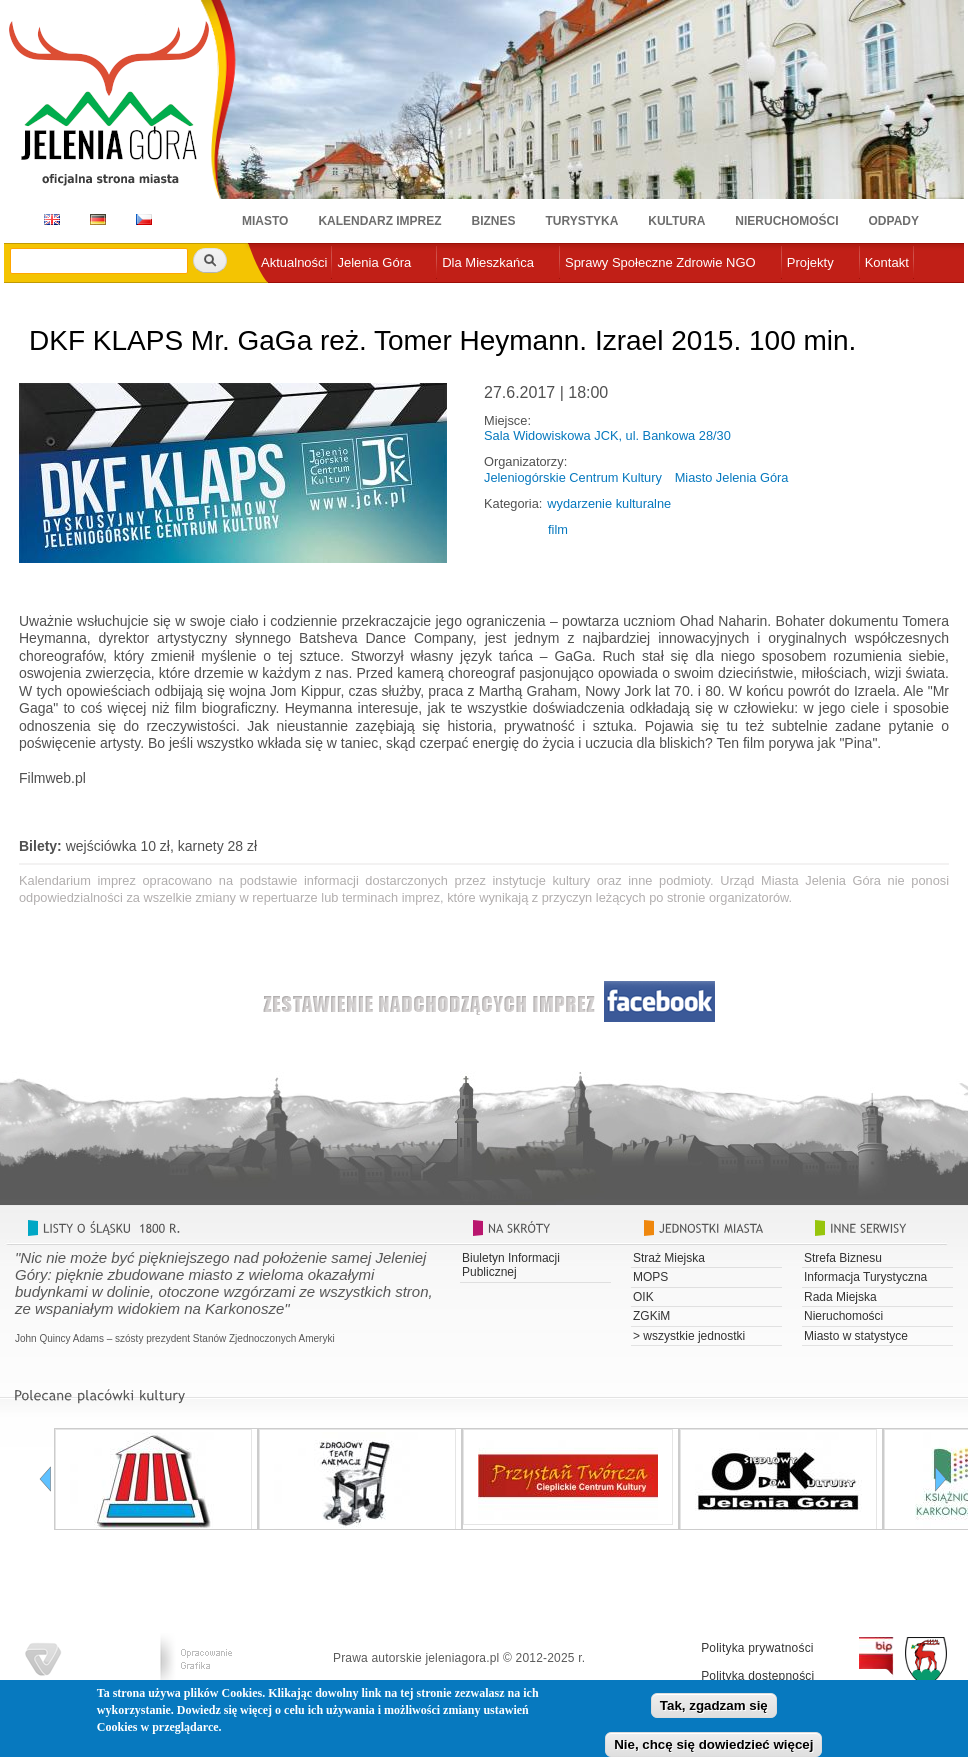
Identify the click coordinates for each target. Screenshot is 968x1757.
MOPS (650, 1277)
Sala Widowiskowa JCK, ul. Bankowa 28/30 (607, 435)
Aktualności (294, 262)
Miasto (265, 221)
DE (94, 219)
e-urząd (283, 295)
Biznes (494, 221)
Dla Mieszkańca (488, 262)
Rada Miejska (840, 1297)
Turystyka (582, 221)
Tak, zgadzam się (714, 1710)
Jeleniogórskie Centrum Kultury (573, 477)
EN (48, 219)
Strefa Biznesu (843, 1258)
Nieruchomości (786, 221)
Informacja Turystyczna (865, 1277)
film (558, 529)
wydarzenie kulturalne (609, 503)
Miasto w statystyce (856, 1336)
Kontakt (887, 262)
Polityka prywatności (757, 1648)
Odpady (894, 221)
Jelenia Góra (374, 262)
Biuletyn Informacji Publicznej (511, 1265)
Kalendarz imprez (379, 221)
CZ (144, 219)
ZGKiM (651, 1316)
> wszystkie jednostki (689, 1336)
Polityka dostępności (757, 1676)
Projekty (810, 262)
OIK (643, 1297)
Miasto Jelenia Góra (732, 477)
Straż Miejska (669, 1258)
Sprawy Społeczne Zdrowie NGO (660, 262)
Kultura (676, 221)
